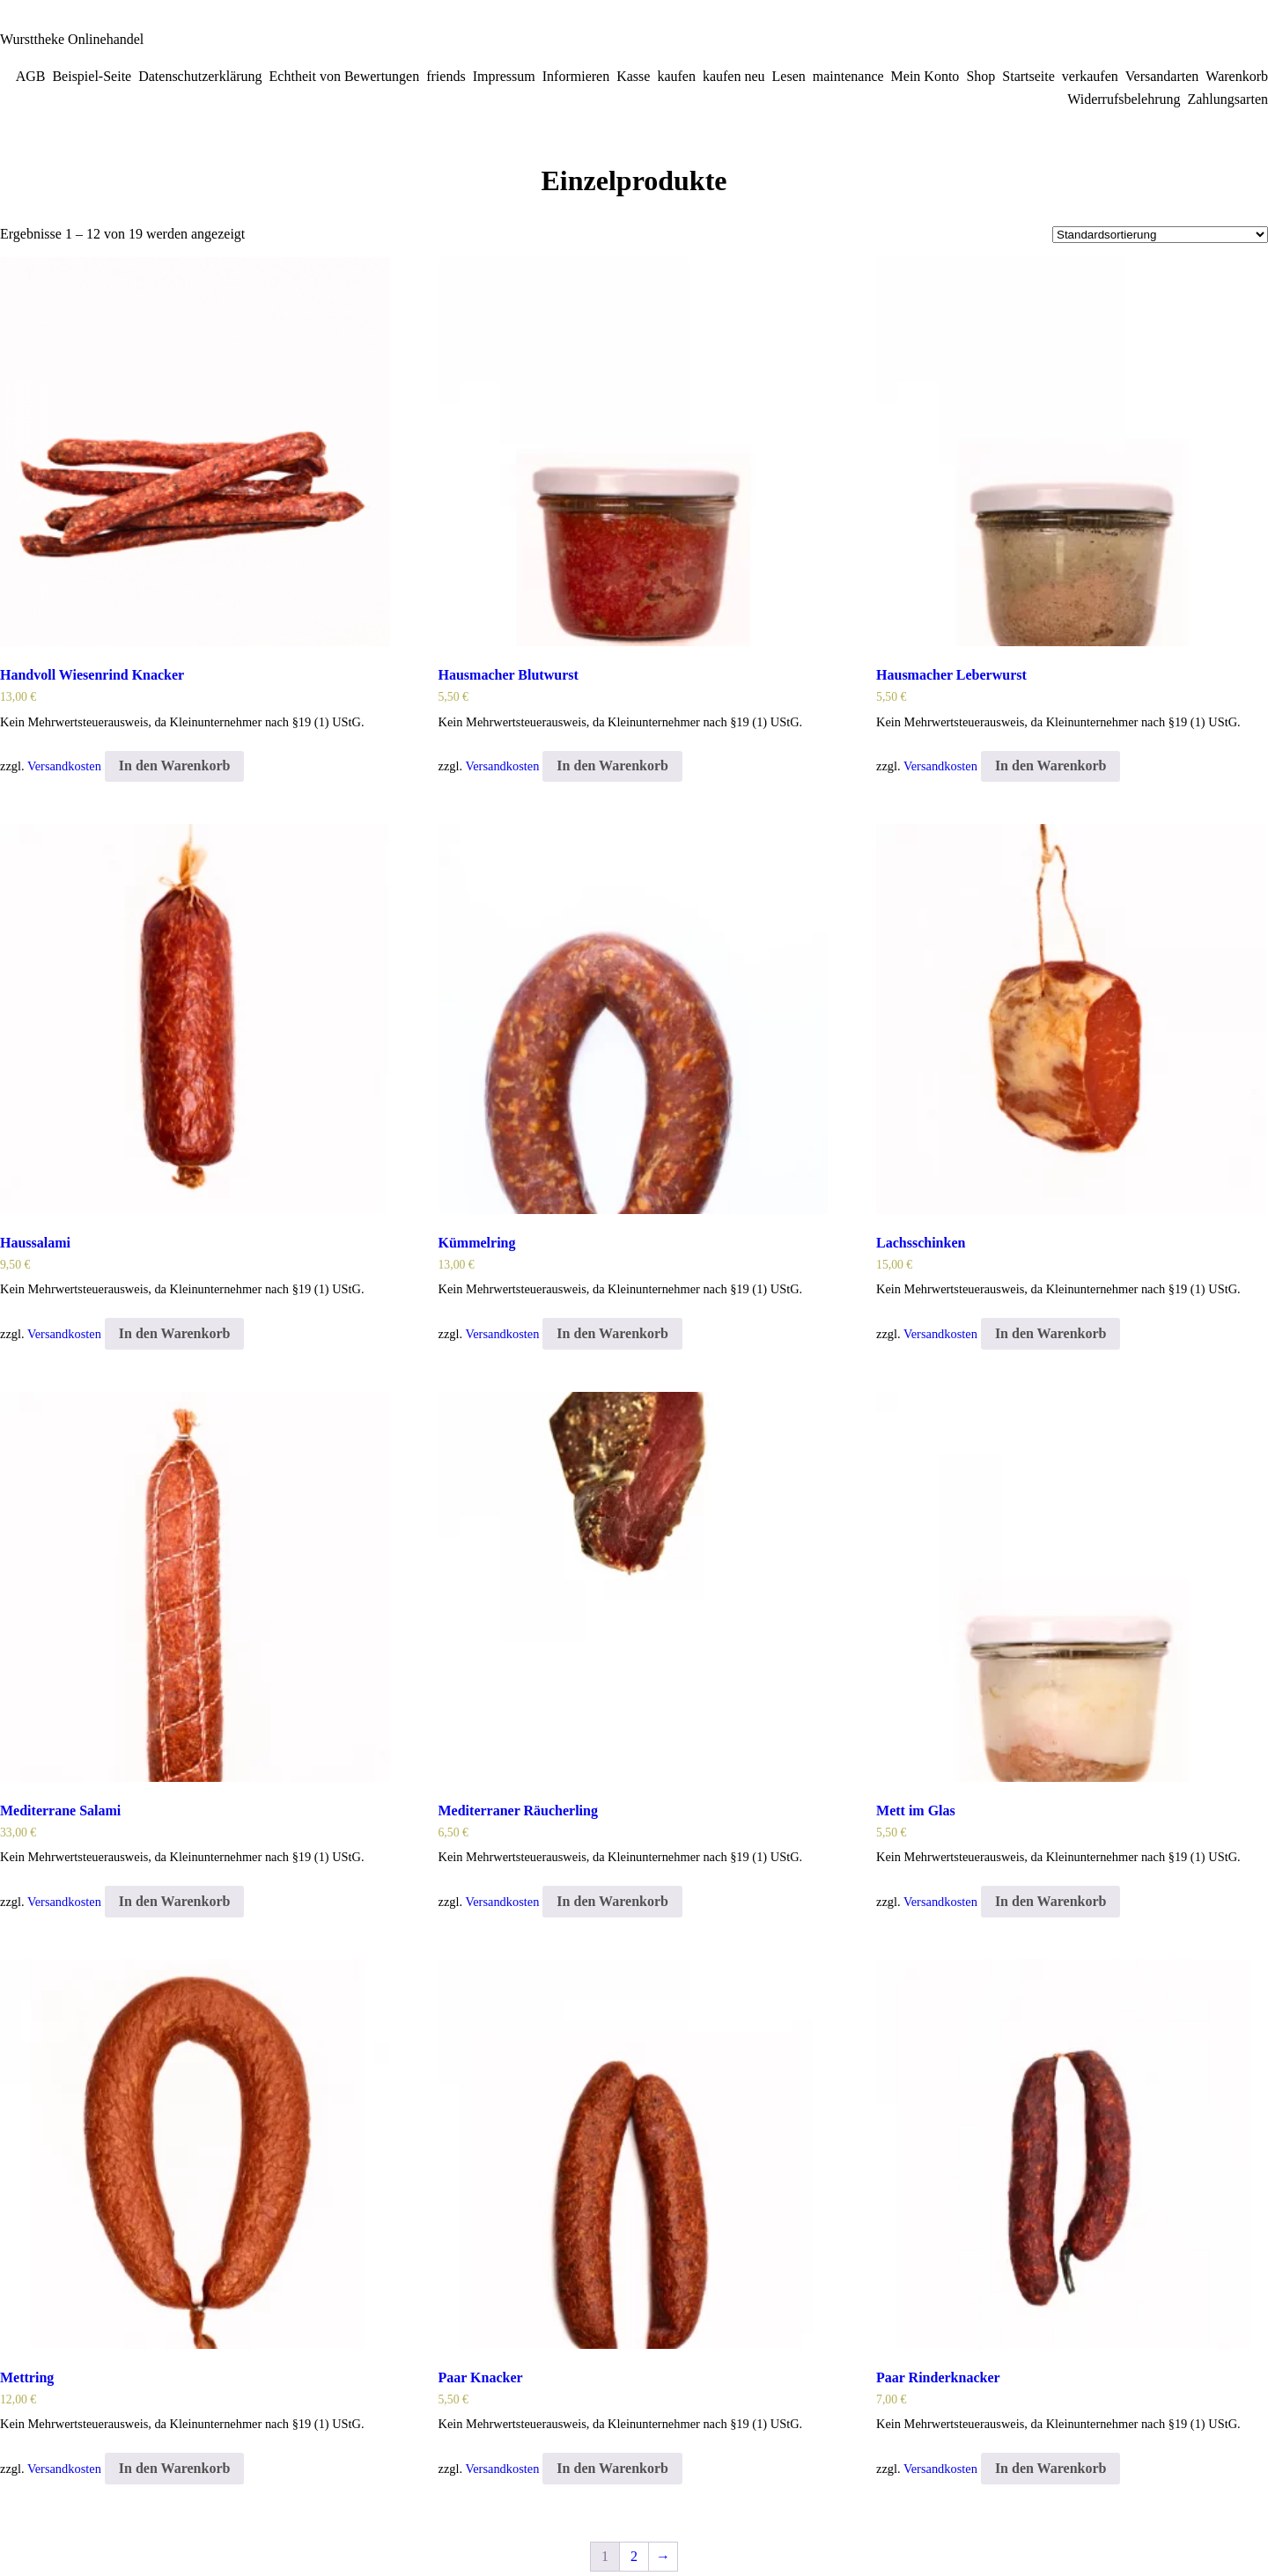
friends (445, 76)
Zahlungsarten (1227, 99)
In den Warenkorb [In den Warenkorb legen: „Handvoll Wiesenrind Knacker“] (175, 765)
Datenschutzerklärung (200, 76)
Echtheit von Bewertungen (344, 76)
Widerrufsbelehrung (1123, 99)
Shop (980, 76)
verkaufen (1090, 76)
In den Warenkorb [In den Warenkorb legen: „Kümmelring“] (612, 1333)
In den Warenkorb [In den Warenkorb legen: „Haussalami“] (175, 1333)
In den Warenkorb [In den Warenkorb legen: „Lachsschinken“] (1051, 1333)
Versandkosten (64, 766)
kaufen (676, 76)
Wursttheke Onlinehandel (72, 39)
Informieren (575, 76)
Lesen (789, 76)
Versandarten (1162, 76)
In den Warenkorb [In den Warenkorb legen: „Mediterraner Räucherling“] (612, 1901)
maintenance (848, 76)
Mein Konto (925, 76)
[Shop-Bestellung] (1160, 234)
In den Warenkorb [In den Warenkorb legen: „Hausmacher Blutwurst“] (612, 765)
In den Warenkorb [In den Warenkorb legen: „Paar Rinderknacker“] (1051, 2468)
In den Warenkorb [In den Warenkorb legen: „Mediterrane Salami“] (175, 1901)
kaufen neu (734, 76)
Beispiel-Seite (91, 76)
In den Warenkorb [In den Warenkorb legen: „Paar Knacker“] (612, 2468)
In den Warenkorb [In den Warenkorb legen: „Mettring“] (175, 2468)
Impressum (504, 76)
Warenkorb (1236, 76)
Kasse (633, 76)
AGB (31, 76)
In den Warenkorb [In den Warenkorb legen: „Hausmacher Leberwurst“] (1051, 765)
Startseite (1028, 76)
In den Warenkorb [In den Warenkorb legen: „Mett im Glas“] (1051, 1901)
